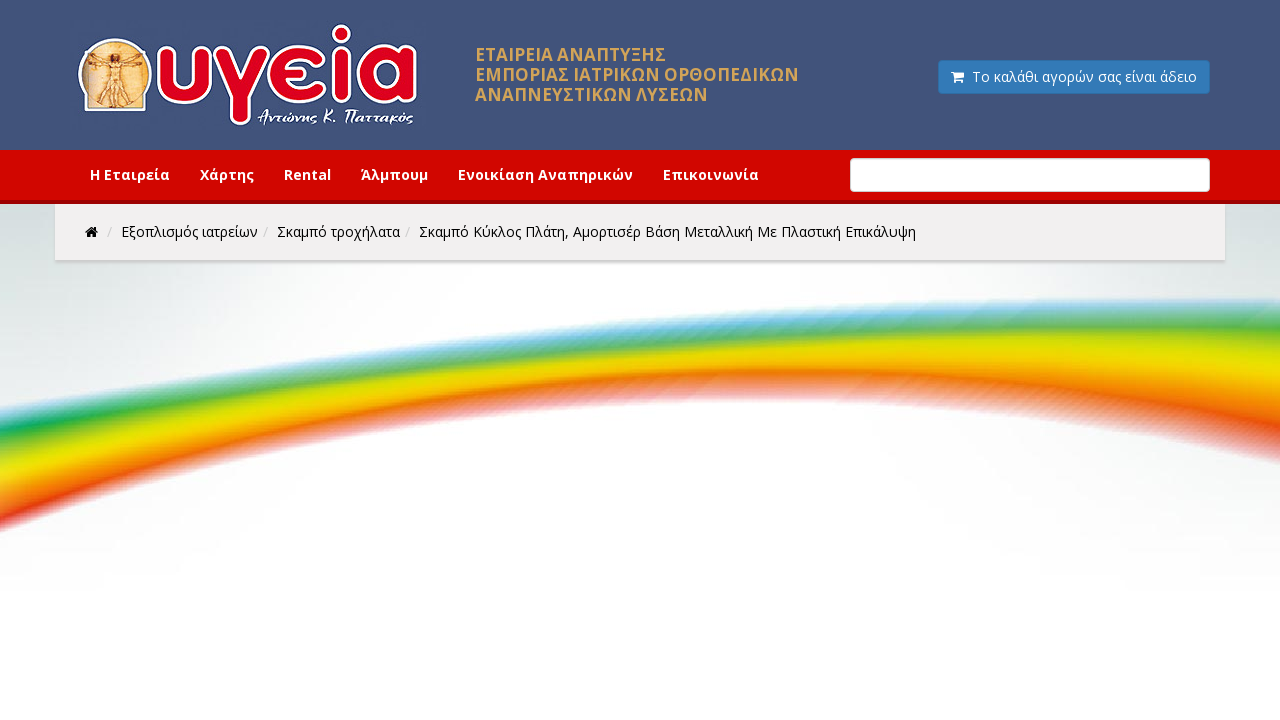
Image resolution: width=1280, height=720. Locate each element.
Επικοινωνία (711, 174)
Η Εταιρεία (130, 174)
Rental (307, 174)
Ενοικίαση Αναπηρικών (545, 174)
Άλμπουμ (394, 174)
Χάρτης (227, 174)
